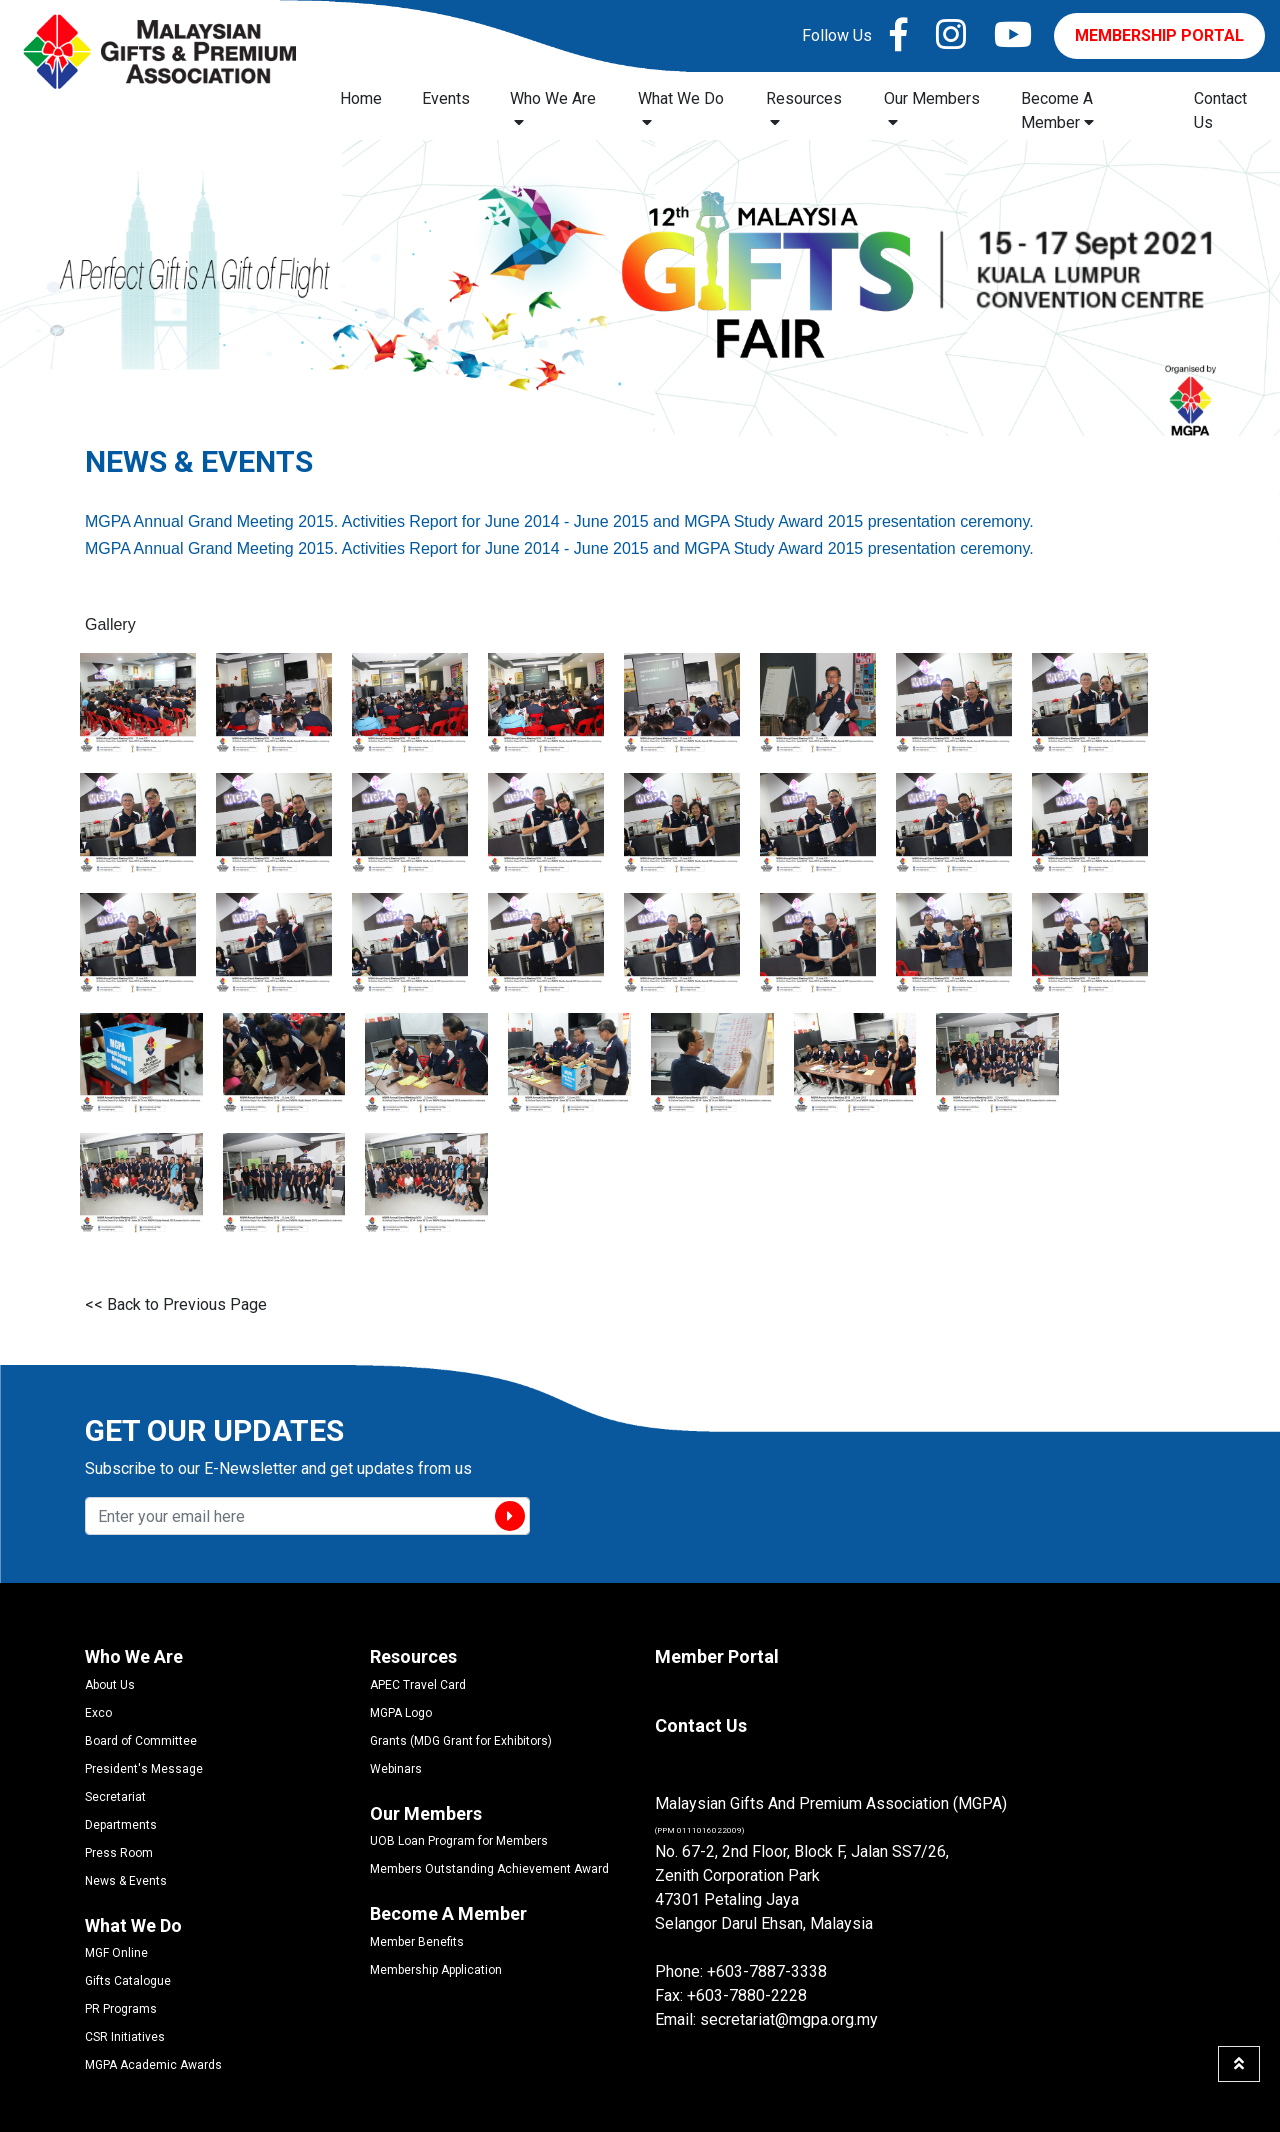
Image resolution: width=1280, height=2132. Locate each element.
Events (446, 98)
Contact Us (1220, 110)
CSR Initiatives (125, 2037)
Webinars (396, 1769)
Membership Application (436, 1970)
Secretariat (115, 1797)
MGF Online (116, 1953)
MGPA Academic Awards (153, 2065)
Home (361, 98)
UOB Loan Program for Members (459, 1841)
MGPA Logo (401, 1713)
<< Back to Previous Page (176, 1304)
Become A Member (1057, 110)
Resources (804, 109)
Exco (98, 1713)
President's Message (144, 1769)
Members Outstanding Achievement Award (489, 1869)
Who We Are (553, 109)
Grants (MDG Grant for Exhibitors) (461, 1741)
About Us (110, 1685)
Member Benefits (417, 1942)
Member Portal (717, 1656)
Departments (121, 1825)
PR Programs (121, 2009)
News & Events (126, 1881)
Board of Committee (141, 1741)
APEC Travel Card (418, 1685)
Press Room (119, 1853)
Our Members (932, 109)
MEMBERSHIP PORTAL (1159, 35)
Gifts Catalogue (128, 1981)
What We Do (681, 109)
